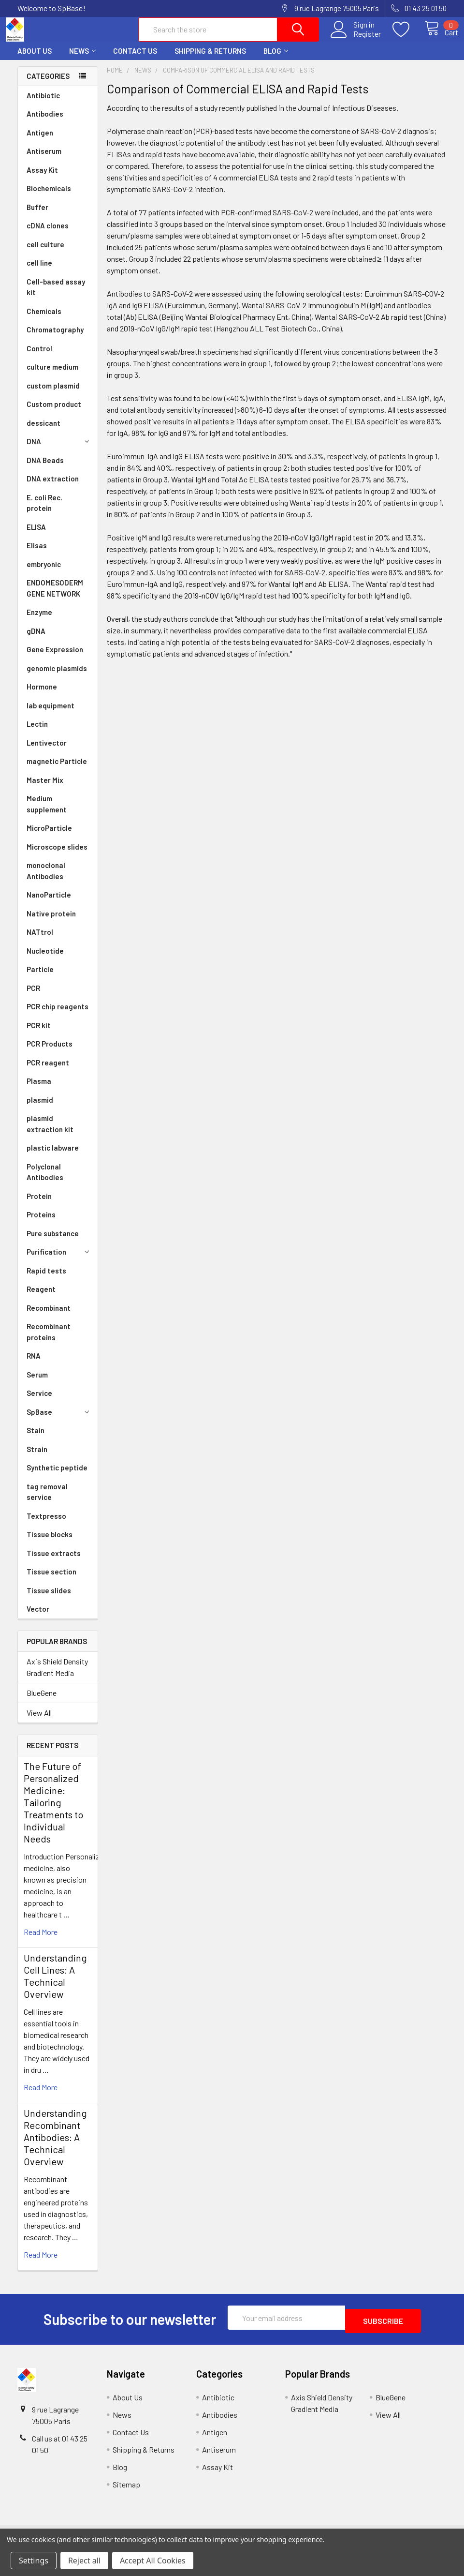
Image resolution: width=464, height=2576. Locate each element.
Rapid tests (46, 1279)
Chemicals (44, 319)
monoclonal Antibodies (46, 879)
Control (39, 357)
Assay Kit (42, 178)
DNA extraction (53, 487)
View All (39, 1721)
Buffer (37, 215)
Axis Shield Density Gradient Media (57, 1675)
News (82, 59)
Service (39, 1401)
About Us (34, 59)
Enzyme (39, 620)
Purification (59, 1260)
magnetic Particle (57, 769)
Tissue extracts (54, 1562)
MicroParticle (49, 836)
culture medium (52, 375)
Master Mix (45, 788)
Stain (35, 1439)
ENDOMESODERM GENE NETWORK (55, 597)
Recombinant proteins (49, 1340)
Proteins (41, 1223)
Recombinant (49, 1316)
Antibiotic (43, 104)
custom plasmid (53, 394)
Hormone (42, 695)
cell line (39, 271)
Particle (40, 977)
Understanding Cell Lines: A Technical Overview (55, 1984)
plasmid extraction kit (50, 1132)
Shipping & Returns (210, 59)
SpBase (59, 1420)
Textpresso (46, 1524)
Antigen (40, 141)
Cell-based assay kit (56, 296)
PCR (33, 996)
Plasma (39, 1089)
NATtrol (40, 940)
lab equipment (50, 714)
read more (41, 1940)
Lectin (37, 732)
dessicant (43, 431)
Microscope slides (57, 855)
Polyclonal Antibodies (45, 1181)
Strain (37, 1457)
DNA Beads (45, 468)
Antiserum (44, 159)
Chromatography (55, 338)
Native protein (51, 922)
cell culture (45, 253)
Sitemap (126, 2489)
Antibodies (45, 122)
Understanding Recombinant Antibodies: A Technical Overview (55, 2146)
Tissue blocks (49, 1543)
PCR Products (49, 1052)
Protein (39, 1204)
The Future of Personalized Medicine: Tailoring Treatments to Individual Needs (53, 1811)
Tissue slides (49, 1599)
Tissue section (51, 1580)
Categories (48, 84)
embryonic (44, 573)
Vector (38, 1617)
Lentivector (47, 751)
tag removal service (47, 1501)
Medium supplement (47, 813)
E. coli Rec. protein (44, 512)
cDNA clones (48, 234)
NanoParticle (49, 903)
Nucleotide (45, 959)
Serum (37, 1383)
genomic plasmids (57, 677)
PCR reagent (48, 1071)
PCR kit (39, 1034)
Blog (275, 59)
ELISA (36, 535)
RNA (34, 1364)
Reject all (84, 2560)
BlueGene (42, 1701)
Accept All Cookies (153, 2560)
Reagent (41, 1297)
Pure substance (53, 1242)
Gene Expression (55, 658)
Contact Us (135, 59)
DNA (59, 450)
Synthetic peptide (57, 1476)
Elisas (37, 554)
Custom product (54, 412)
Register (356, 39)
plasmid (40, 1108)
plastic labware (53, 1156)
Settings (33, 2560)
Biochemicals (49, 197)
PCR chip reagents (57, 1015)
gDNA (36, 639)
